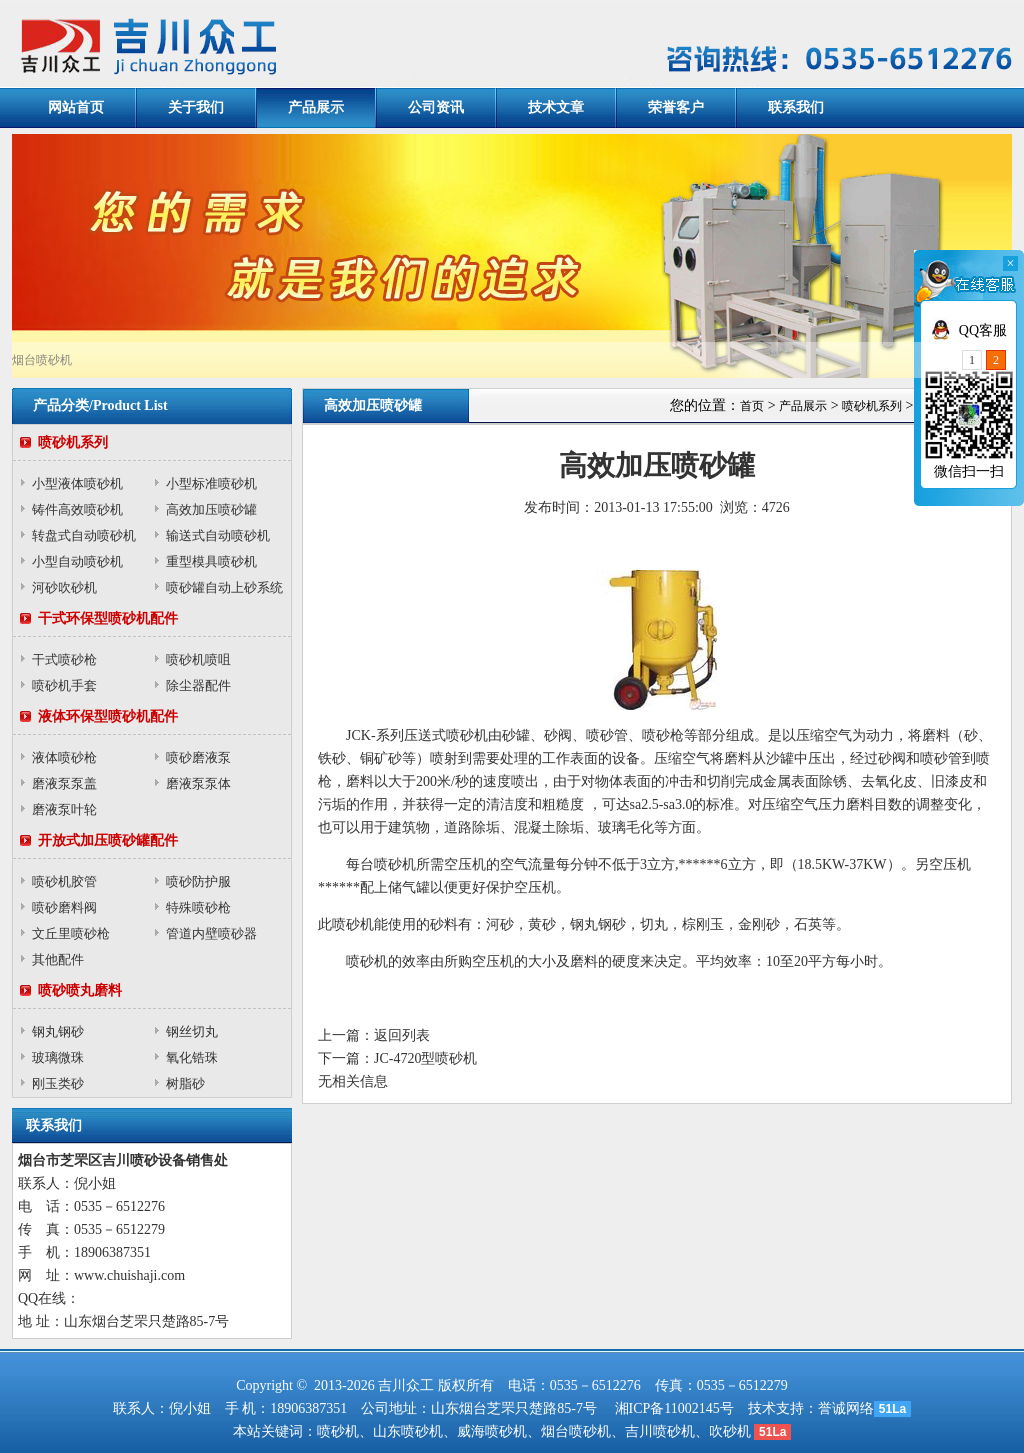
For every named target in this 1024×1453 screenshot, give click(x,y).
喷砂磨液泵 (198, 757)
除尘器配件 (198, 685)
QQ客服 (983, 330)
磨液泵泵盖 (64, 783)
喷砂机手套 (64, 685)
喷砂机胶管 (64, 881)
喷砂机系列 (73, 442)
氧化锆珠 (192, 1057)
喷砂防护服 (198, 881)
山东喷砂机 (408, 1431)
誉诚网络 (846, 1408)
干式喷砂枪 (64, 659)
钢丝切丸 (192, 1031)
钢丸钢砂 (58, 1031)
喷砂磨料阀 (64, 907)
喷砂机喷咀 (198, 659)
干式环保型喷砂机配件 (108, 618)
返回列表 (402, 1035)
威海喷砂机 (492, 1431)
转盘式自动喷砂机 (84, 535)
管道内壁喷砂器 (211, 933)
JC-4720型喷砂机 (425, 1058)
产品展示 (316, 107)
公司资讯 (436, 107)
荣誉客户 (676, 107)
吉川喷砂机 (660, 1431)
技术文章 (556, 107)
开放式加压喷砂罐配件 (108, 840)
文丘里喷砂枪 (71, 933)
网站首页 (76, 107)
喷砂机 (338, 1431)
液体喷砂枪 (64, 757)
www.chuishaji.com (129, 1275)
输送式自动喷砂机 (218, 535)
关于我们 (196, 107)
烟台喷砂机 (576, 1431)
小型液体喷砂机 (77, 483)
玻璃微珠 (58, 1057)
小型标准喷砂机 (211, 483)
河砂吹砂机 (64, 587)
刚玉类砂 (58, 1083)
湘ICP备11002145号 (674, 1408)
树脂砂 (185, 1083)
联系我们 (796, 107)
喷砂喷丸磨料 (80, 990)
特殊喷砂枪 (198, 907)
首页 (752, 406)
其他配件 (58, 959)
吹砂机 (730, 1431)
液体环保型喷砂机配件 (108, 716)
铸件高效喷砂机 (77, 509)
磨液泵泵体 (198, 783)
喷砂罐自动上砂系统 (224, 587)
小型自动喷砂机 (77, 561)
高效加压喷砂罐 (211, 509)
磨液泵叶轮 (64, 809)
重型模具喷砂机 (211, 561)
